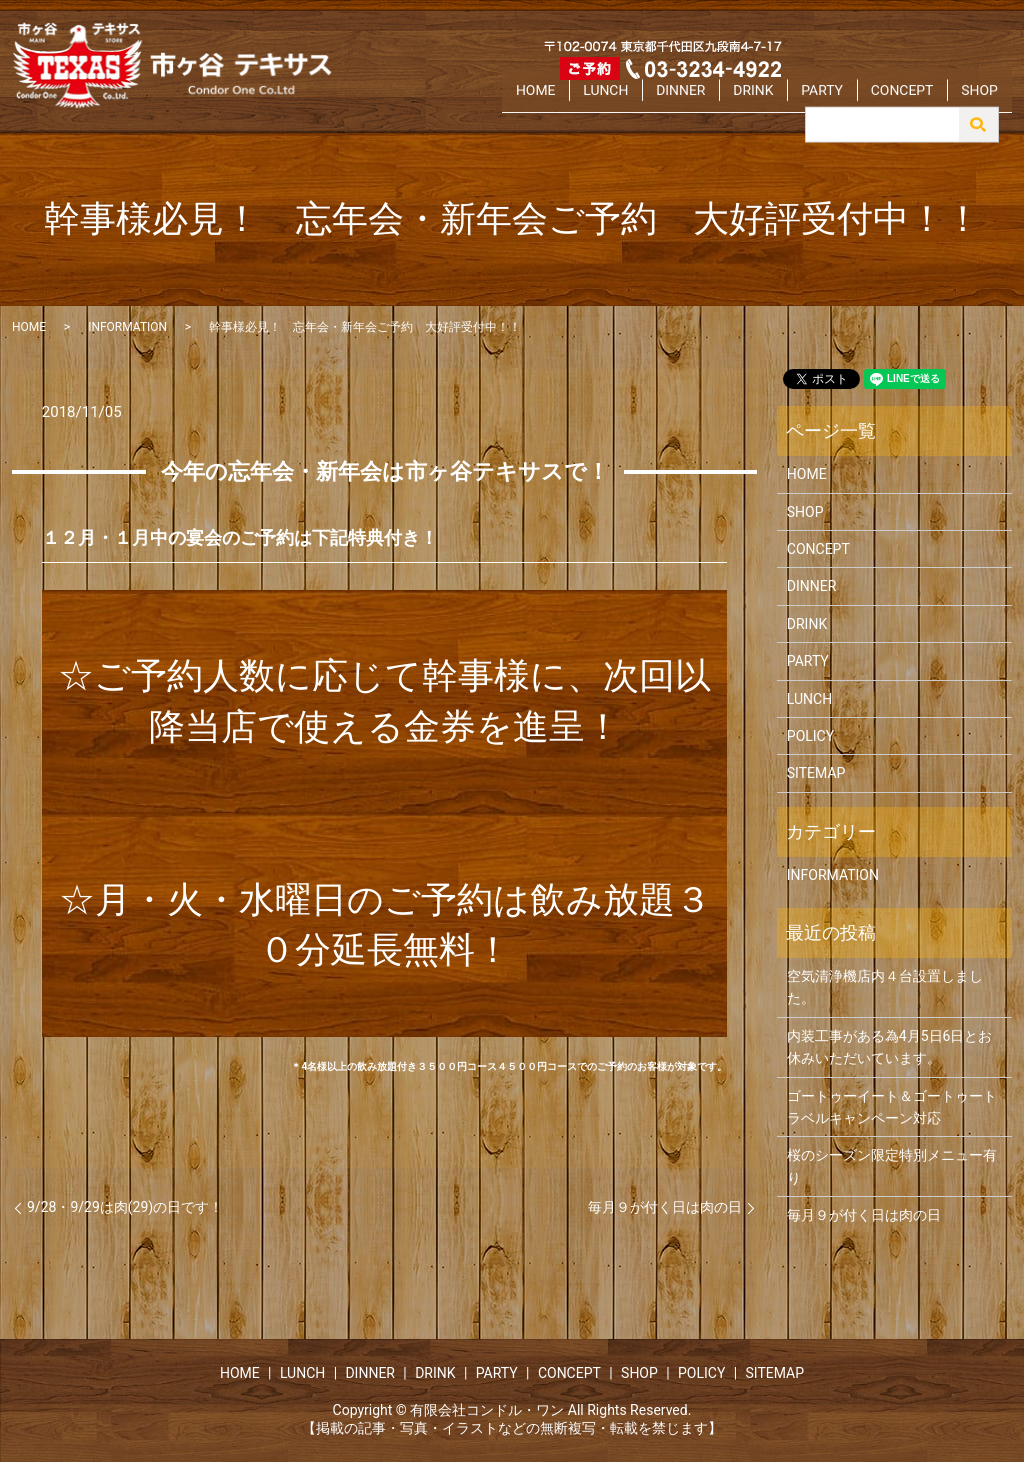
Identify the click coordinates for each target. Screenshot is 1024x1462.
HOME (601, 103)
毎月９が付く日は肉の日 (665, 1207)
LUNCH (662, 103)
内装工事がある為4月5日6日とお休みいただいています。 (890, 1047)
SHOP (984, 103)
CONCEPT (917, 103)
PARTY (849, 103)
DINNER (726, 103)
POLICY (810, 736)
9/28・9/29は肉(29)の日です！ (125, 1207)
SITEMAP (816, 773)
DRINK (789, 103)
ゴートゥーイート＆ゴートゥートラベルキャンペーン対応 (892, 1107)
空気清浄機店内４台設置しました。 (885, 987)
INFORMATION (127, 327)
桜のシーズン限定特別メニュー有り (892, 1166)
